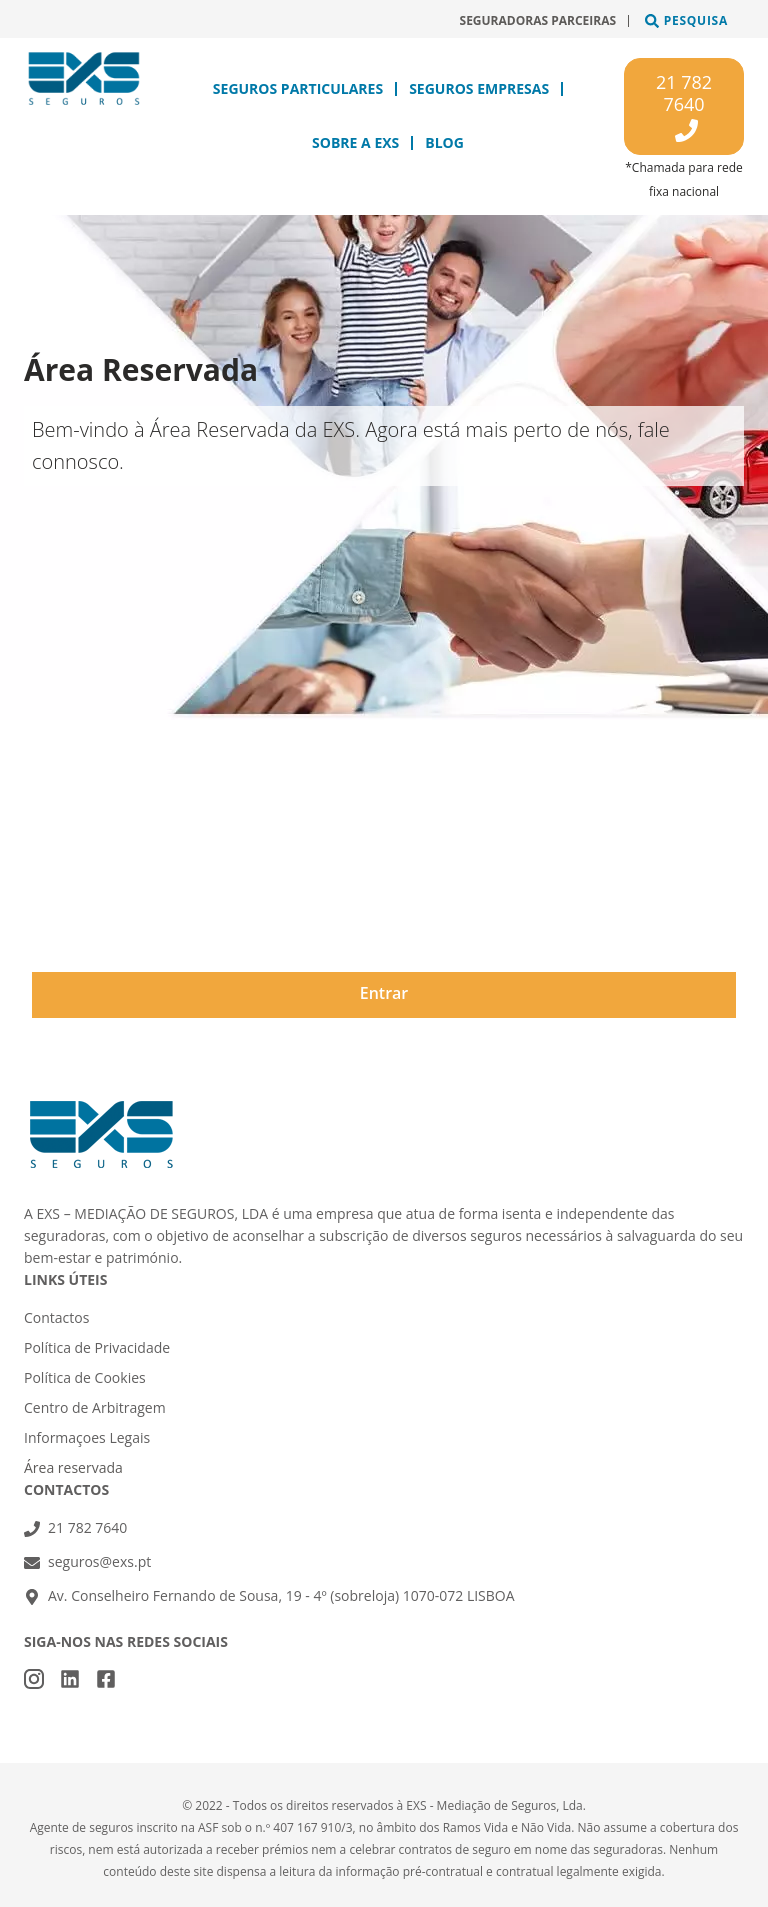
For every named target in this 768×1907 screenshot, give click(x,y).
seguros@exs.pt (99, 1561)
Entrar (384, 993)
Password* (72, 903)
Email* (57, 823)
